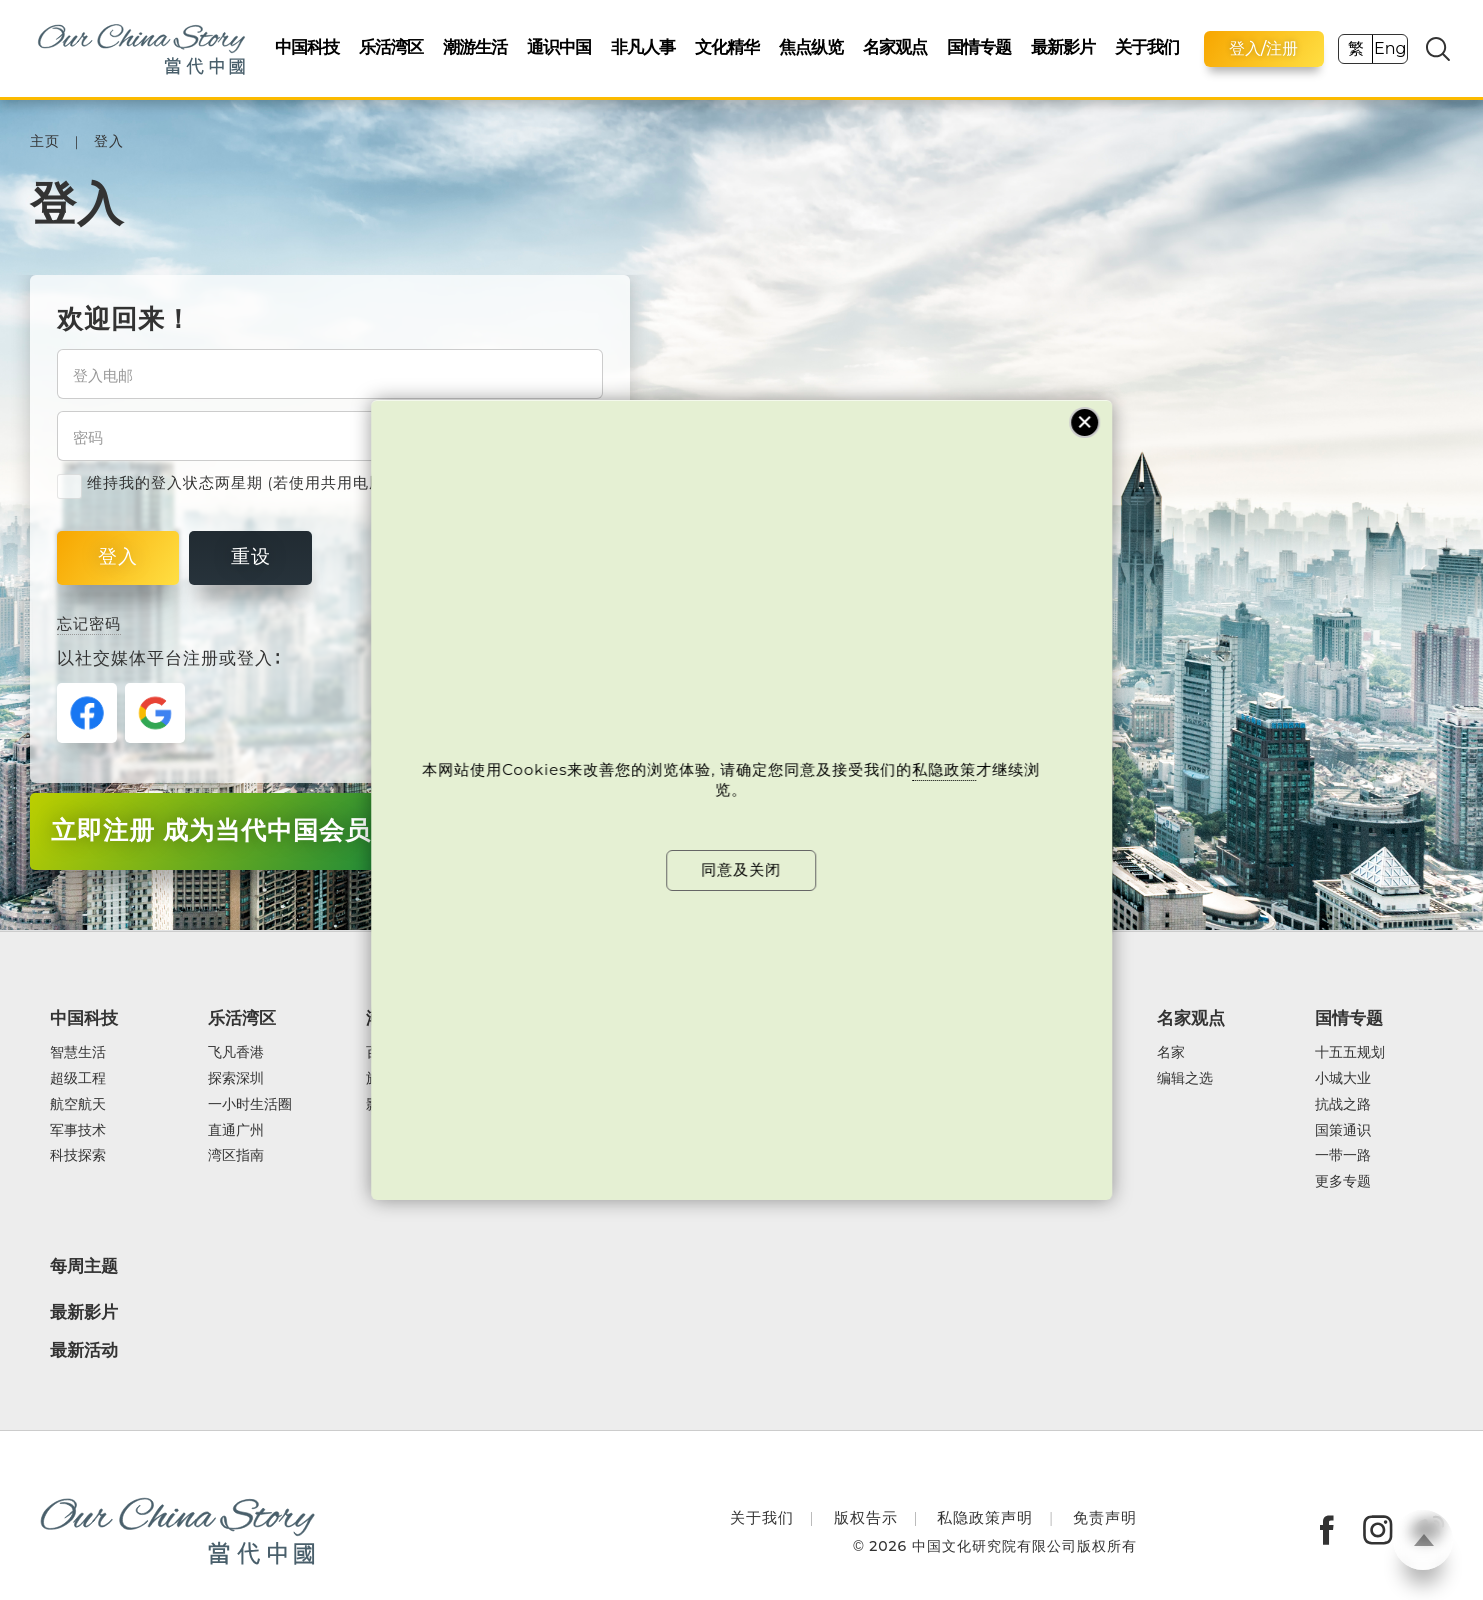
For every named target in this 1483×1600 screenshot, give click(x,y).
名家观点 (895, 46)
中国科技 (307, 46)
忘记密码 (89, 624)
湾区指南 (236, 1156)
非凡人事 (643, 46)
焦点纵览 (811, 46)
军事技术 (78, 1131)
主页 (45, 141)
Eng (1390, 48)
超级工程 (78, 1079)
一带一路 (1343, 1156)
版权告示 (866, 1517)
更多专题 (1343, 1182)
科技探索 (78, 1156)
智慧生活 (78, 1053)
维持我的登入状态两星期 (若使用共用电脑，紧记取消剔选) (280, 483)
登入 (109, 141)
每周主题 (84, 1266)
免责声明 (1105, 1517)
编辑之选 (1185, 1079)
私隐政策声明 (985, 1517)
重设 (251, 556)
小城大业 (1343, 1079)
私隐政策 (945, 770)
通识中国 (559, 46)
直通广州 (236, 1131)
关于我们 (1147, 46)
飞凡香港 (236, 1053)
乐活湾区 (391, 46)
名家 (1171, 1053)
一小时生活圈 (250, 1105)
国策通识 (1343, 1131)
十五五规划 (1350, 1053)
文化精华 (727, 46)
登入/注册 (1264, 48)
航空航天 (78, 1105)
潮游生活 (475, 46)
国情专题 (979, 46)
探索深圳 (236, 1079)
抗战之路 (1343, 1105)
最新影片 (1063, 46)
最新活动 (84, 1350)
